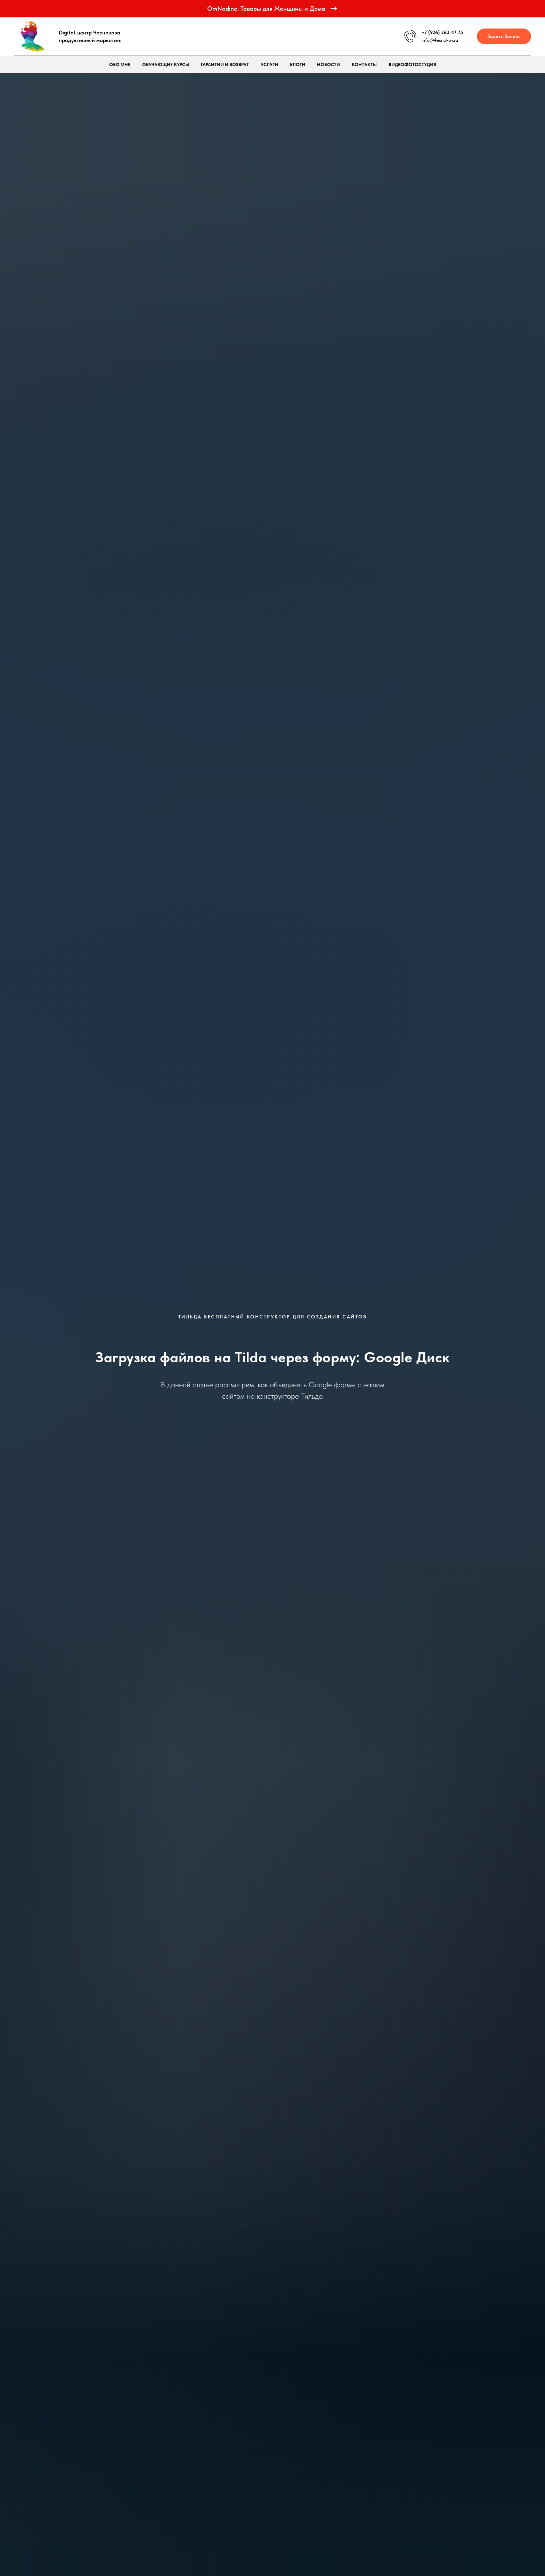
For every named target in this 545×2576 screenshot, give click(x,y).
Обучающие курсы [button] (165, 64)
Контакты (364, 64)
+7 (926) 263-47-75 (442, 32)
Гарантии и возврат (225, 64)
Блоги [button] (297, 64)
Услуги (269, 64)
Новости (328, 64)
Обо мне (119, 64)
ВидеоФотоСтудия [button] (412, 64)
